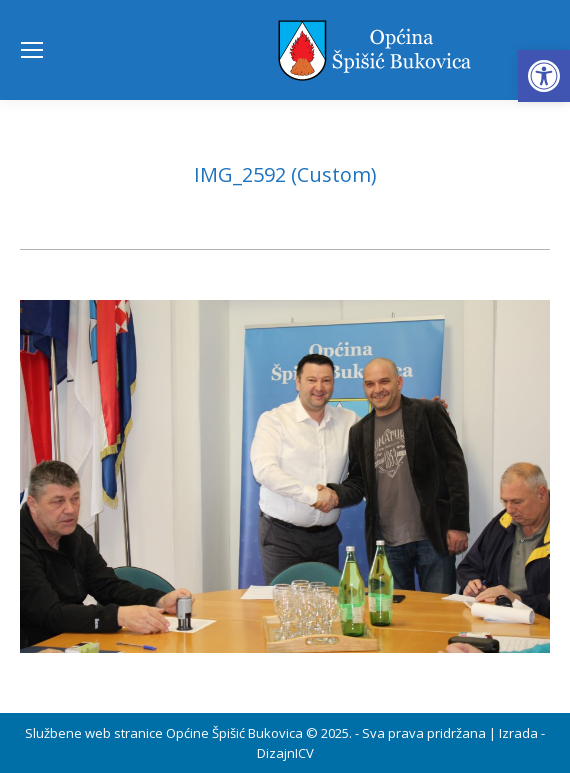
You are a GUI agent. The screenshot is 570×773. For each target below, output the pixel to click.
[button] (544, 76)
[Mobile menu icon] (32, 50)
